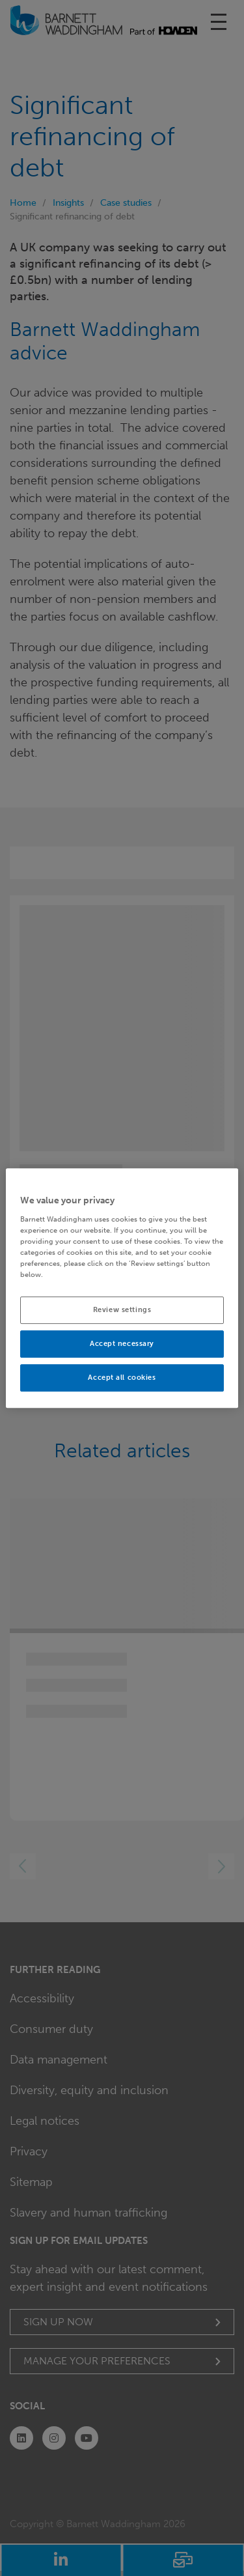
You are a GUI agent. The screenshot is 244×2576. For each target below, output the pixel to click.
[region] (121, 1288)
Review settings (122, 1309)
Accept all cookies (122, 1377)
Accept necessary (122, 1343)
